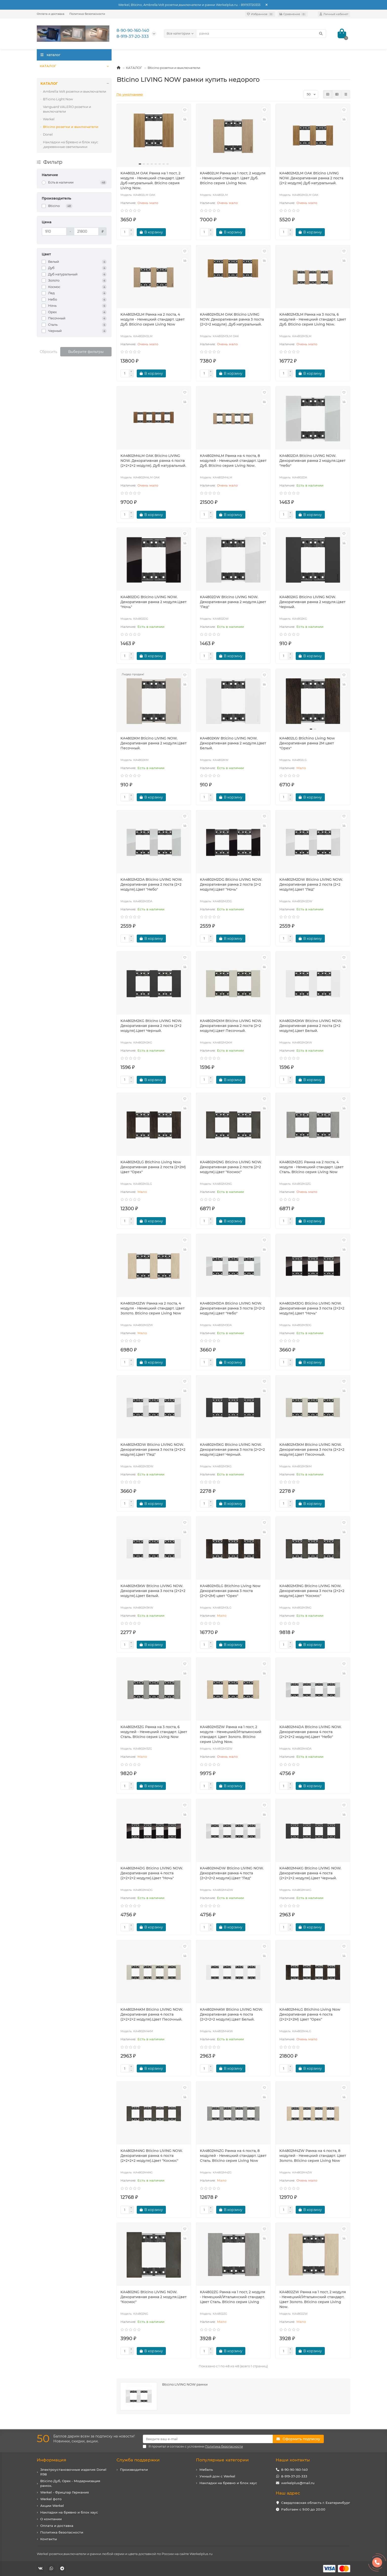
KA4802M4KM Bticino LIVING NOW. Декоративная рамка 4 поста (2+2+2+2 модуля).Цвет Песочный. (151, 2014)
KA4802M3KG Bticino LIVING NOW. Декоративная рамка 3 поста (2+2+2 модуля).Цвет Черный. (232, 1449)
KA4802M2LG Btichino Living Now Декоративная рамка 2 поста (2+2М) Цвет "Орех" (153, 1167)
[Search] (261, 33)
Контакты (48, 2539)
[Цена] (54, 231)
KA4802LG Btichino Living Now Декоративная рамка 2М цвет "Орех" (307, 743)
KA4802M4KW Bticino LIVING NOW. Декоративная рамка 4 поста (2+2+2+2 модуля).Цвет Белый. (231, 2014)
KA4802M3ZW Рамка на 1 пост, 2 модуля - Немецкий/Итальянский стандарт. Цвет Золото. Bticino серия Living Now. (230, 1734)
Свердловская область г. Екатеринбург (315, 2503)
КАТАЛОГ (48, 66)
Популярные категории (222, 2459)
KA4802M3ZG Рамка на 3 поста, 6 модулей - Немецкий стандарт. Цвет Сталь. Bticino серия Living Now (153, 1732)
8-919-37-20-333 (294, 2476)
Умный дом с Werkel (217, 2476)
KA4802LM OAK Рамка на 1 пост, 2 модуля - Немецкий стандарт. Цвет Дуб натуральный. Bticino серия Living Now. (152, 180)
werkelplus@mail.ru (297, 2483)
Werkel (49, 119)
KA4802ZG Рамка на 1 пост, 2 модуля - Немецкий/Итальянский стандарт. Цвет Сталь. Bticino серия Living (232, 2297)
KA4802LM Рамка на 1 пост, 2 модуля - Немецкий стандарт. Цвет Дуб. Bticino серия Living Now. (233, 178)
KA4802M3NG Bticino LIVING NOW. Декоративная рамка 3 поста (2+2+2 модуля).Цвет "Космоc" (311, 1591)
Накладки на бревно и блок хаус (69, 2512)
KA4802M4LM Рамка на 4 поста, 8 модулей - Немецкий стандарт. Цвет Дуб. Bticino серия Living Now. (233, 460)
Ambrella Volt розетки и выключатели (74, 91)
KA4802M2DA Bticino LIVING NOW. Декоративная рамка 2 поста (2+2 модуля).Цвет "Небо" (151, 884)
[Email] (208, 2439)
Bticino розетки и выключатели (174, 68)
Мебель (206, 2470)
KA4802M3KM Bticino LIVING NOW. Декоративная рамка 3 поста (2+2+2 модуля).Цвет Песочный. (311, 1449)
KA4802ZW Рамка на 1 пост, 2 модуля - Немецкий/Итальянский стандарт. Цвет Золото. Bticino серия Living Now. (312, 2299)
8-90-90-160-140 (294, 2470)
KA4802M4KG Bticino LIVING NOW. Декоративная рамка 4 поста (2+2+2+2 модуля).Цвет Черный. (310, 1873)
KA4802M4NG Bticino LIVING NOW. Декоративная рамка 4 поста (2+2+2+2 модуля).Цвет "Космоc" (151, 2155)
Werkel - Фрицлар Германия (64, 2492)
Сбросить (48, 351)
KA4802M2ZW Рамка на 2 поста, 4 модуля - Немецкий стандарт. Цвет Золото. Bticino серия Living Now (152, 1308)
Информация (51, 2459)
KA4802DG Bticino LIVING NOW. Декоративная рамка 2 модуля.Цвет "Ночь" (153, 602)
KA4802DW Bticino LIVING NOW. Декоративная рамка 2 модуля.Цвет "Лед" (233, 602)
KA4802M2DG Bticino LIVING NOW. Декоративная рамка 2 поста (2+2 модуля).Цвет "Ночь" (231, 884)
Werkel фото (51, 2499)
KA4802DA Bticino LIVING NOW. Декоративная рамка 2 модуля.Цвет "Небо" (312, 460)
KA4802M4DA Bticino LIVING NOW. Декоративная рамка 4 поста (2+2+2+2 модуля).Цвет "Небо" (310, 1732)
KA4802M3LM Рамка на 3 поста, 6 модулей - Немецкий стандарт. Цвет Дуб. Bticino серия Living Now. (312, 319)
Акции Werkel (52, 2506)
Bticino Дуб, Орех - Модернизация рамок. (70, 2483)
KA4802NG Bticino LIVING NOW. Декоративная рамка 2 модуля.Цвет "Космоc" (153, 2297)
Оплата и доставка (50, 14)
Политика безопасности (87, 14)
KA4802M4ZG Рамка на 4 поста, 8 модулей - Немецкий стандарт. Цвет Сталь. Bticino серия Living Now (233, 2155)
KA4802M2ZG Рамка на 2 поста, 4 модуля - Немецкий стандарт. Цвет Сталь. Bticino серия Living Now (311, 1167)
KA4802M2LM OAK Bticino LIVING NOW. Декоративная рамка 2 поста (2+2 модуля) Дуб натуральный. (311, 178)
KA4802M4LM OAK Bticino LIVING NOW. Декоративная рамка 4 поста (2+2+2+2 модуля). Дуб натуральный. (153, 460)
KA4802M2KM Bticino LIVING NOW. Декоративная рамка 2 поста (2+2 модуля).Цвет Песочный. (231, 1026)
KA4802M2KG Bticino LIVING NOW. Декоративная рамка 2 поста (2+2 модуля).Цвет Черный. (151, 1026)
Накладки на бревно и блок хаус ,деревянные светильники (70, 144)
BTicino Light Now (58, 99)
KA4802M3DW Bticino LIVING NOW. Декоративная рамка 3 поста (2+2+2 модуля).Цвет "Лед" (152, 1449)
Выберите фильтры (86, 351)
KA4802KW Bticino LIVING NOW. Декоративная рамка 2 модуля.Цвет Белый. (233, 743)
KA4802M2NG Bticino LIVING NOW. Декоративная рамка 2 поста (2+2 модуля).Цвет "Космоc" (231, 1167)
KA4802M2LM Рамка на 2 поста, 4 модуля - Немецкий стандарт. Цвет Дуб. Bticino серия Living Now (152, 319)
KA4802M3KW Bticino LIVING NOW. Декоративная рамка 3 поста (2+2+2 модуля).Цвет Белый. (152, 1591)
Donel (48, 134)
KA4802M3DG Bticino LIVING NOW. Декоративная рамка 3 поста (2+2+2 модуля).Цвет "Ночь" (311, 1308)
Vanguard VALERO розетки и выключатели (67, 109)
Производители (134, 2470)
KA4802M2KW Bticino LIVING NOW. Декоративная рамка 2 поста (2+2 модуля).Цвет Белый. (310, 1026)
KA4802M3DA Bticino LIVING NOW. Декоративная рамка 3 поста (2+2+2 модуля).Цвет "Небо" (232, 1308)
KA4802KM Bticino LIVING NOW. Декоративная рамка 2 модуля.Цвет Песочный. (153, 743)
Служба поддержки (138, 2459)
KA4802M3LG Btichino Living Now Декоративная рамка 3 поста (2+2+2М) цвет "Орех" (230, 1591)
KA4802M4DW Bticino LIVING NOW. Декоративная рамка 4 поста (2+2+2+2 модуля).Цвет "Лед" (232, 1873)
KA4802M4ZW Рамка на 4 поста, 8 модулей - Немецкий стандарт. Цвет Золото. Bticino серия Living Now (312, 2155)
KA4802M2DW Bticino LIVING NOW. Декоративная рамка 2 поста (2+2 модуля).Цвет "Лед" (311, 884)
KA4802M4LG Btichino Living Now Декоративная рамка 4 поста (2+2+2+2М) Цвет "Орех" (309, 2014)
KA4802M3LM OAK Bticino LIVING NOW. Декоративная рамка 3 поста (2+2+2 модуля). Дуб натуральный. (232, 319)
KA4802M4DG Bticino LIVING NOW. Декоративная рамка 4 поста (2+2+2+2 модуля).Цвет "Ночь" (151, 1873)
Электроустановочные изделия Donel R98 (73, 2472)
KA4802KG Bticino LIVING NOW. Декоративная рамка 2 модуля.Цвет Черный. (312, 602)
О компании (51, 2519)
